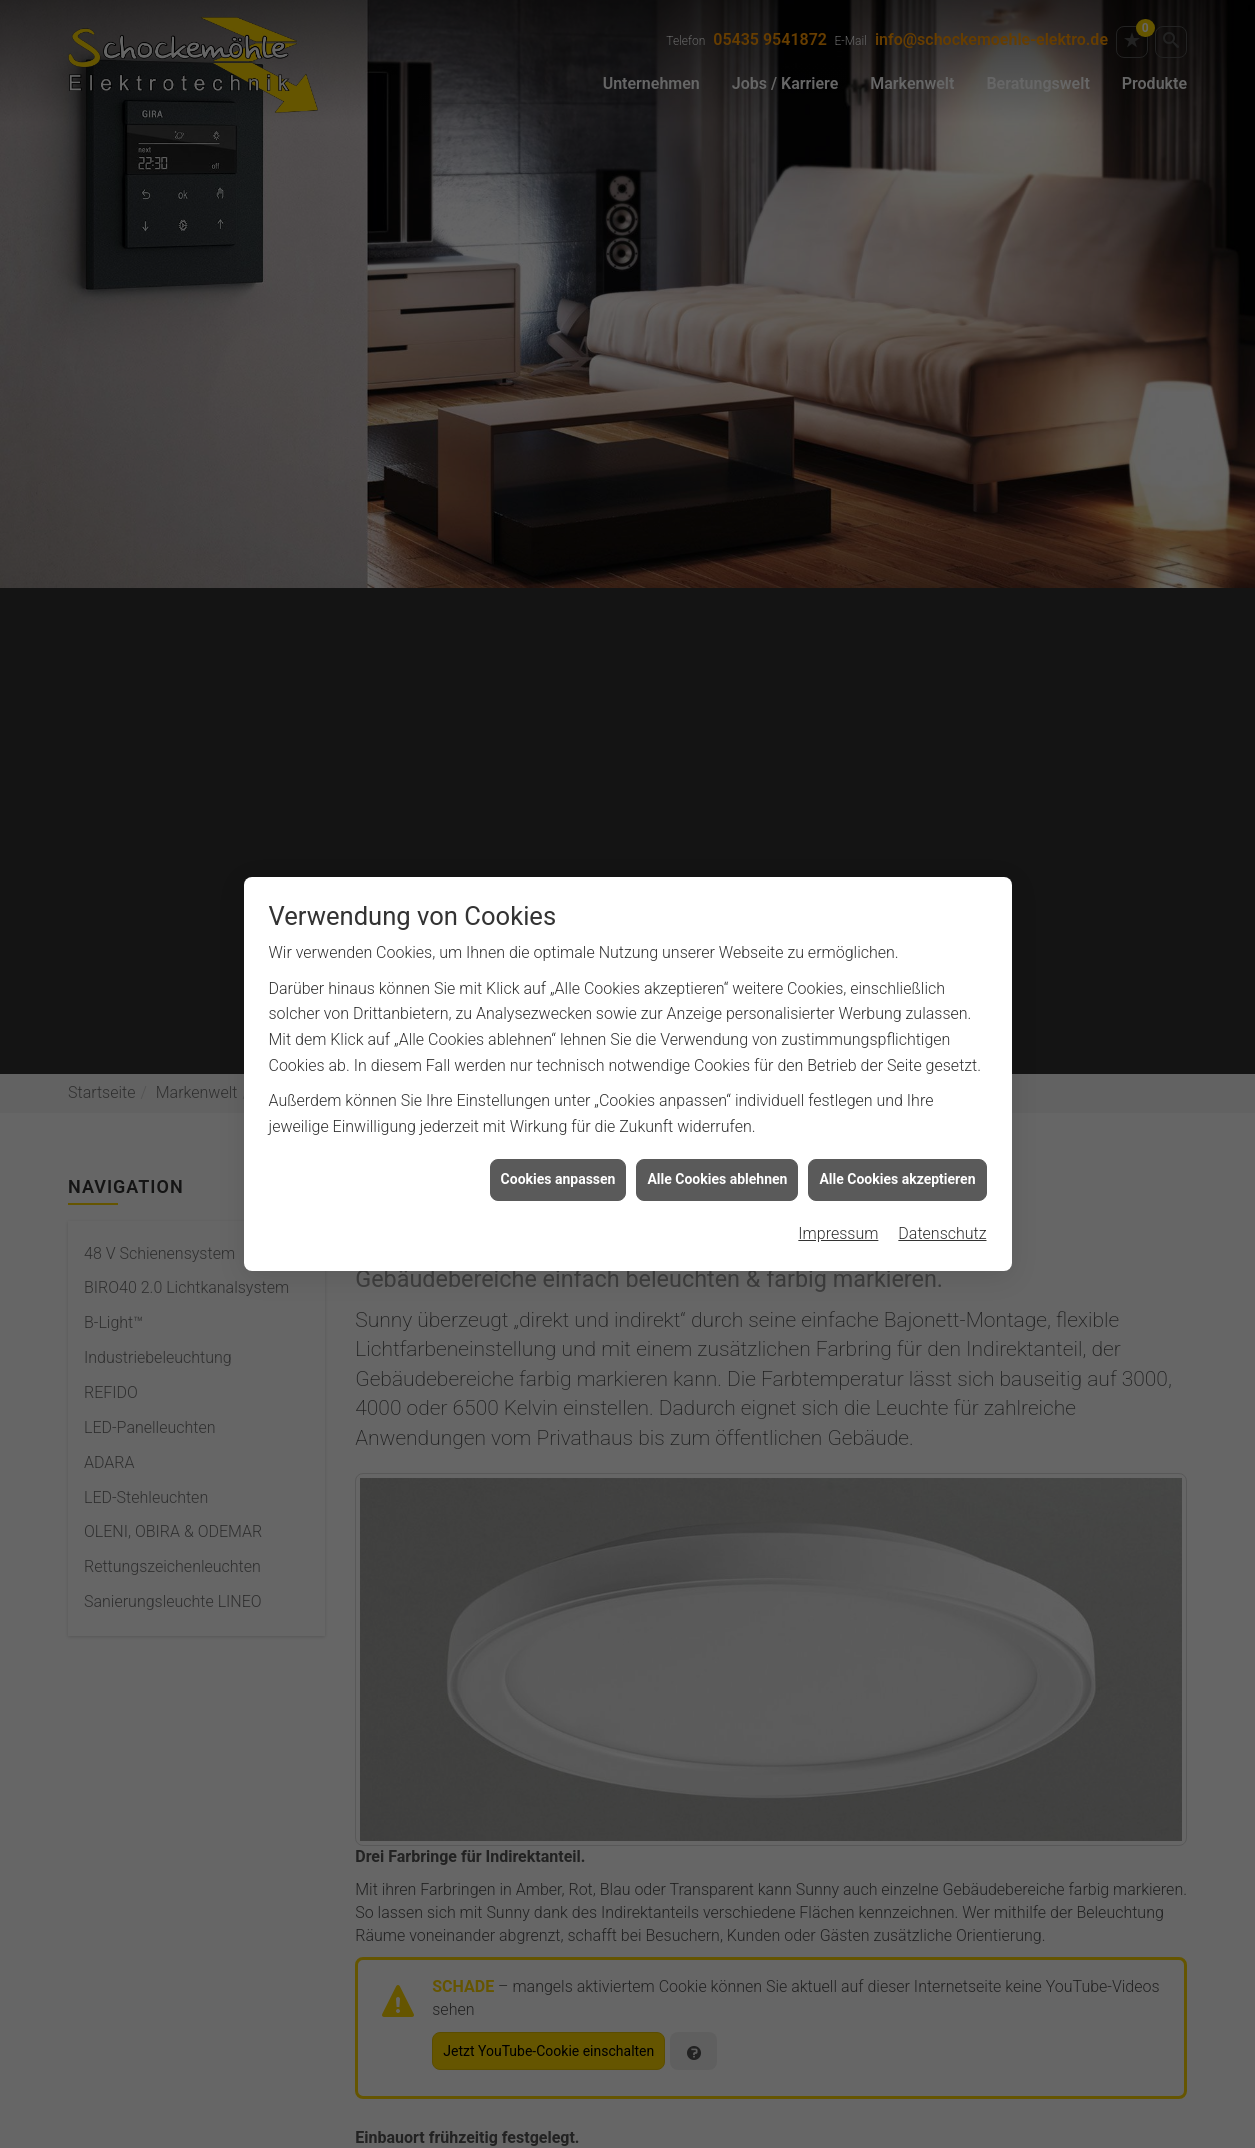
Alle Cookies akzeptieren (897, 1160)
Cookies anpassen (558, 1160)
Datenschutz (942, 1214)
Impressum (838, 1214)
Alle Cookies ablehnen (717, 1160)
